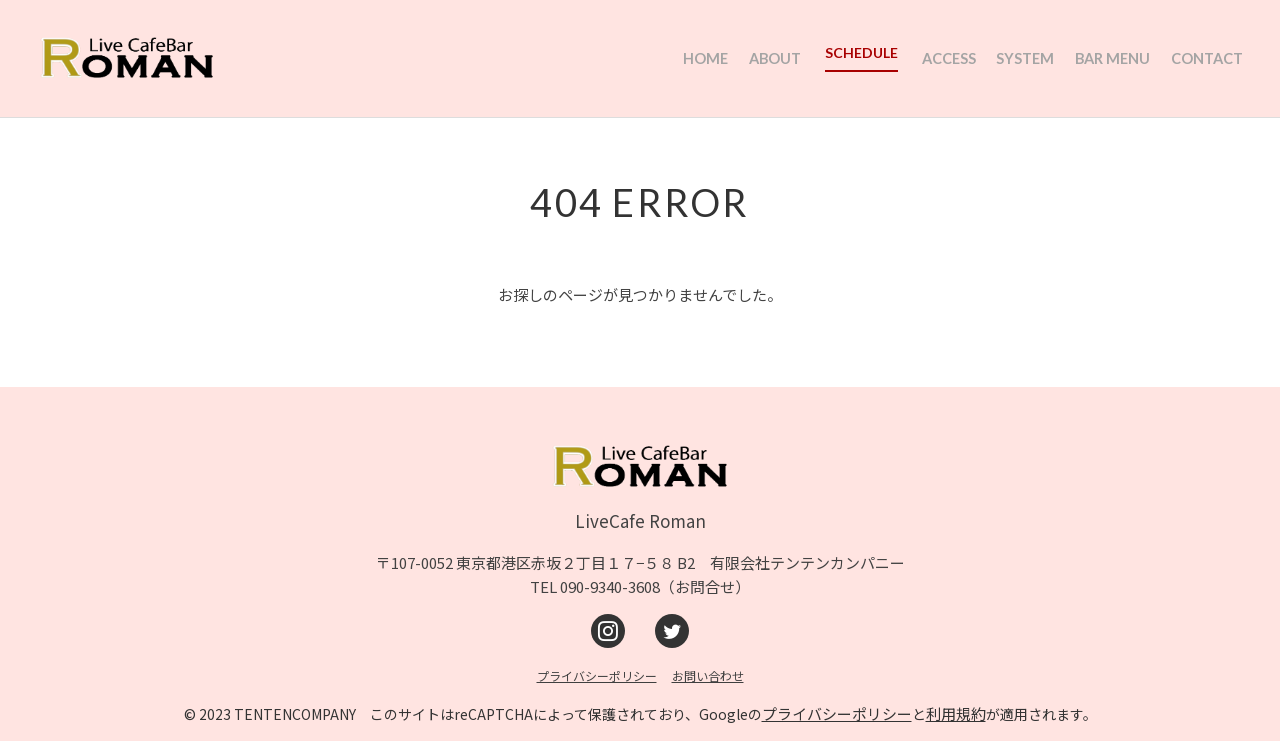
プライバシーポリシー (837, 716)
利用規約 (956, 716)
